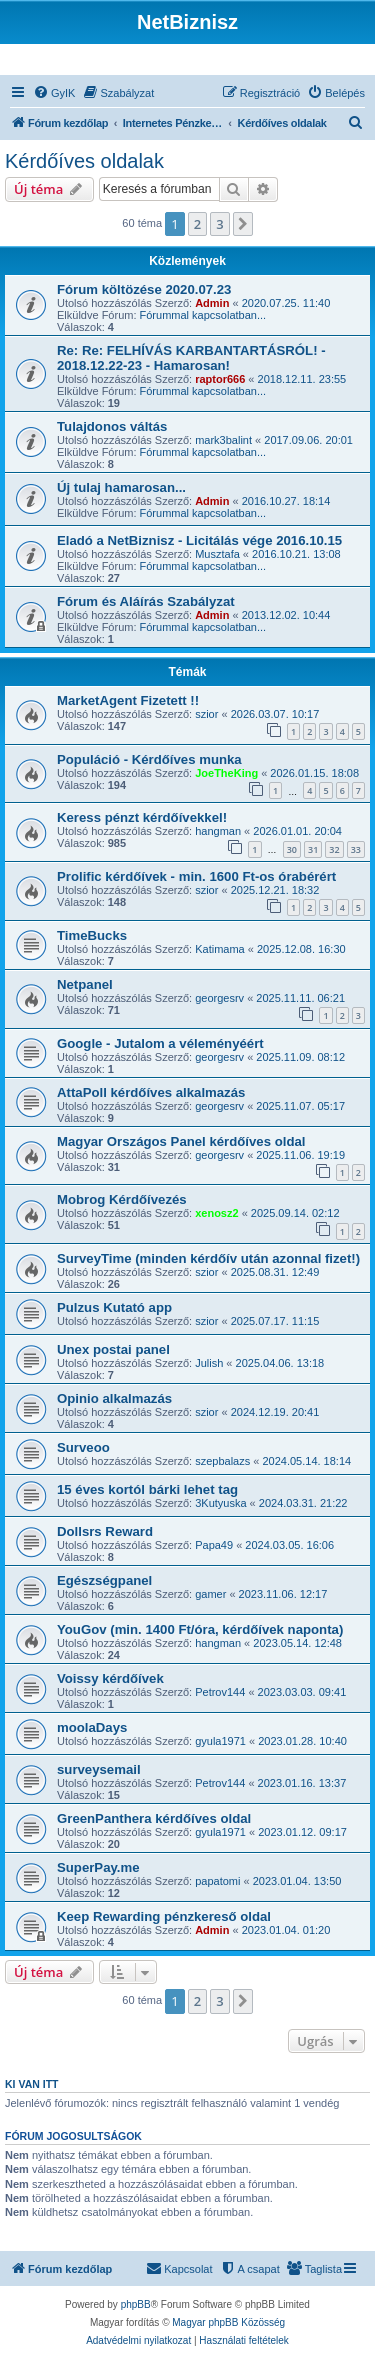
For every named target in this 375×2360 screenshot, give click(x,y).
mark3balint (223, 440)
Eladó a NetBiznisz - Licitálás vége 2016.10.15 (199, 540)
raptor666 (220, 379)
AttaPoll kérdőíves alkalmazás (151, 1092)
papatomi (217, 1881)
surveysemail (99, 1769)
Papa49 (214, 1545)
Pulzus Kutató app (114, 1307)
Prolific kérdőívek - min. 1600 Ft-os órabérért (196, 876)
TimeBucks (92, 935)
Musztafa (217, 554)
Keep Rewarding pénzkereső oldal (164, 1916)
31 (313, 849)
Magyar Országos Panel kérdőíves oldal (181, 1141)
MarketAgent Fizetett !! (128, 700)
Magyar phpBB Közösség (228, 2322)
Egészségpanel (104, 1580)
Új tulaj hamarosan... (121, 487)
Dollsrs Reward (105, 1531)
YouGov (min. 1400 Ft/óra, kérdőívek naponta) (200, 1629)
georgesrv (219, 998)
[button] (243, 224)
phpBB (136, 2304)
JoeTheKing (226, 773)
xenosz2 (216, 1213)
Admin (212, 303)
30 (292, 849)
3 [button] (219, 224)
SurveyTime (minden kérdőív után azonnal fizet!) (208, 1258)
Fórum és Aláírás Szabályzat (146, 601)
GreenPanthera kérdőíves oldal (154, 1818)
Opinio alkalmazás (114, 1398)
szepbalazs (222, 1461)
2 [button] (197, 224)
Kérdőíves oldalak (84, 161)
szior (206, 714)
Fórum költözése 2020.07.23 (144, 289)
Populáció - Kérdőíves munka (149, 759)
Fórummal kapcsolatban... (203, 315)
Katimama (220, 949)
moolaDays (92, 1727)
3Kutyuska (220, 1503)
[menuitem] (54, 93)
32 (334, 849)
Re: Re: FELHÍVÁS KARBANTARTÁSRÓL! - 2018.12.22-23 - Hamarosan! (191, 358)
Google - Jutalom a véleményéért (160, 1043)
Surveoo (83, 1447)
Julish (209, 1363)
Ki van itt (31, 2084)
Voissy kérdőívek (110, 1678)
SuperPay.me (98, 1867)
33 (356, 849)
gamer (210, 1594)
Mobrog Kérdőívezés (122, 1199)
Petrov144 (220, 1692)
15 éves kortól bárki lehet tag (147, 1489)
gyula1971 (220, 1741)
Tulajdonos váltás (112, 426)
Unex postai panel (113, 1349)
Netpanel (85, 984)
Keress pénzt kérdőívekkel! (142, 817)
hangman (218, 831)
